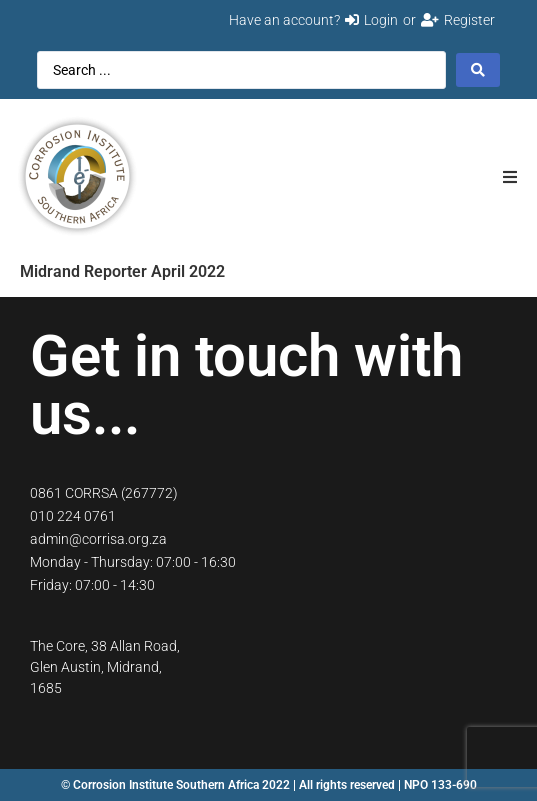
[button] (509, 176)
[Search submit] (478, 70)
